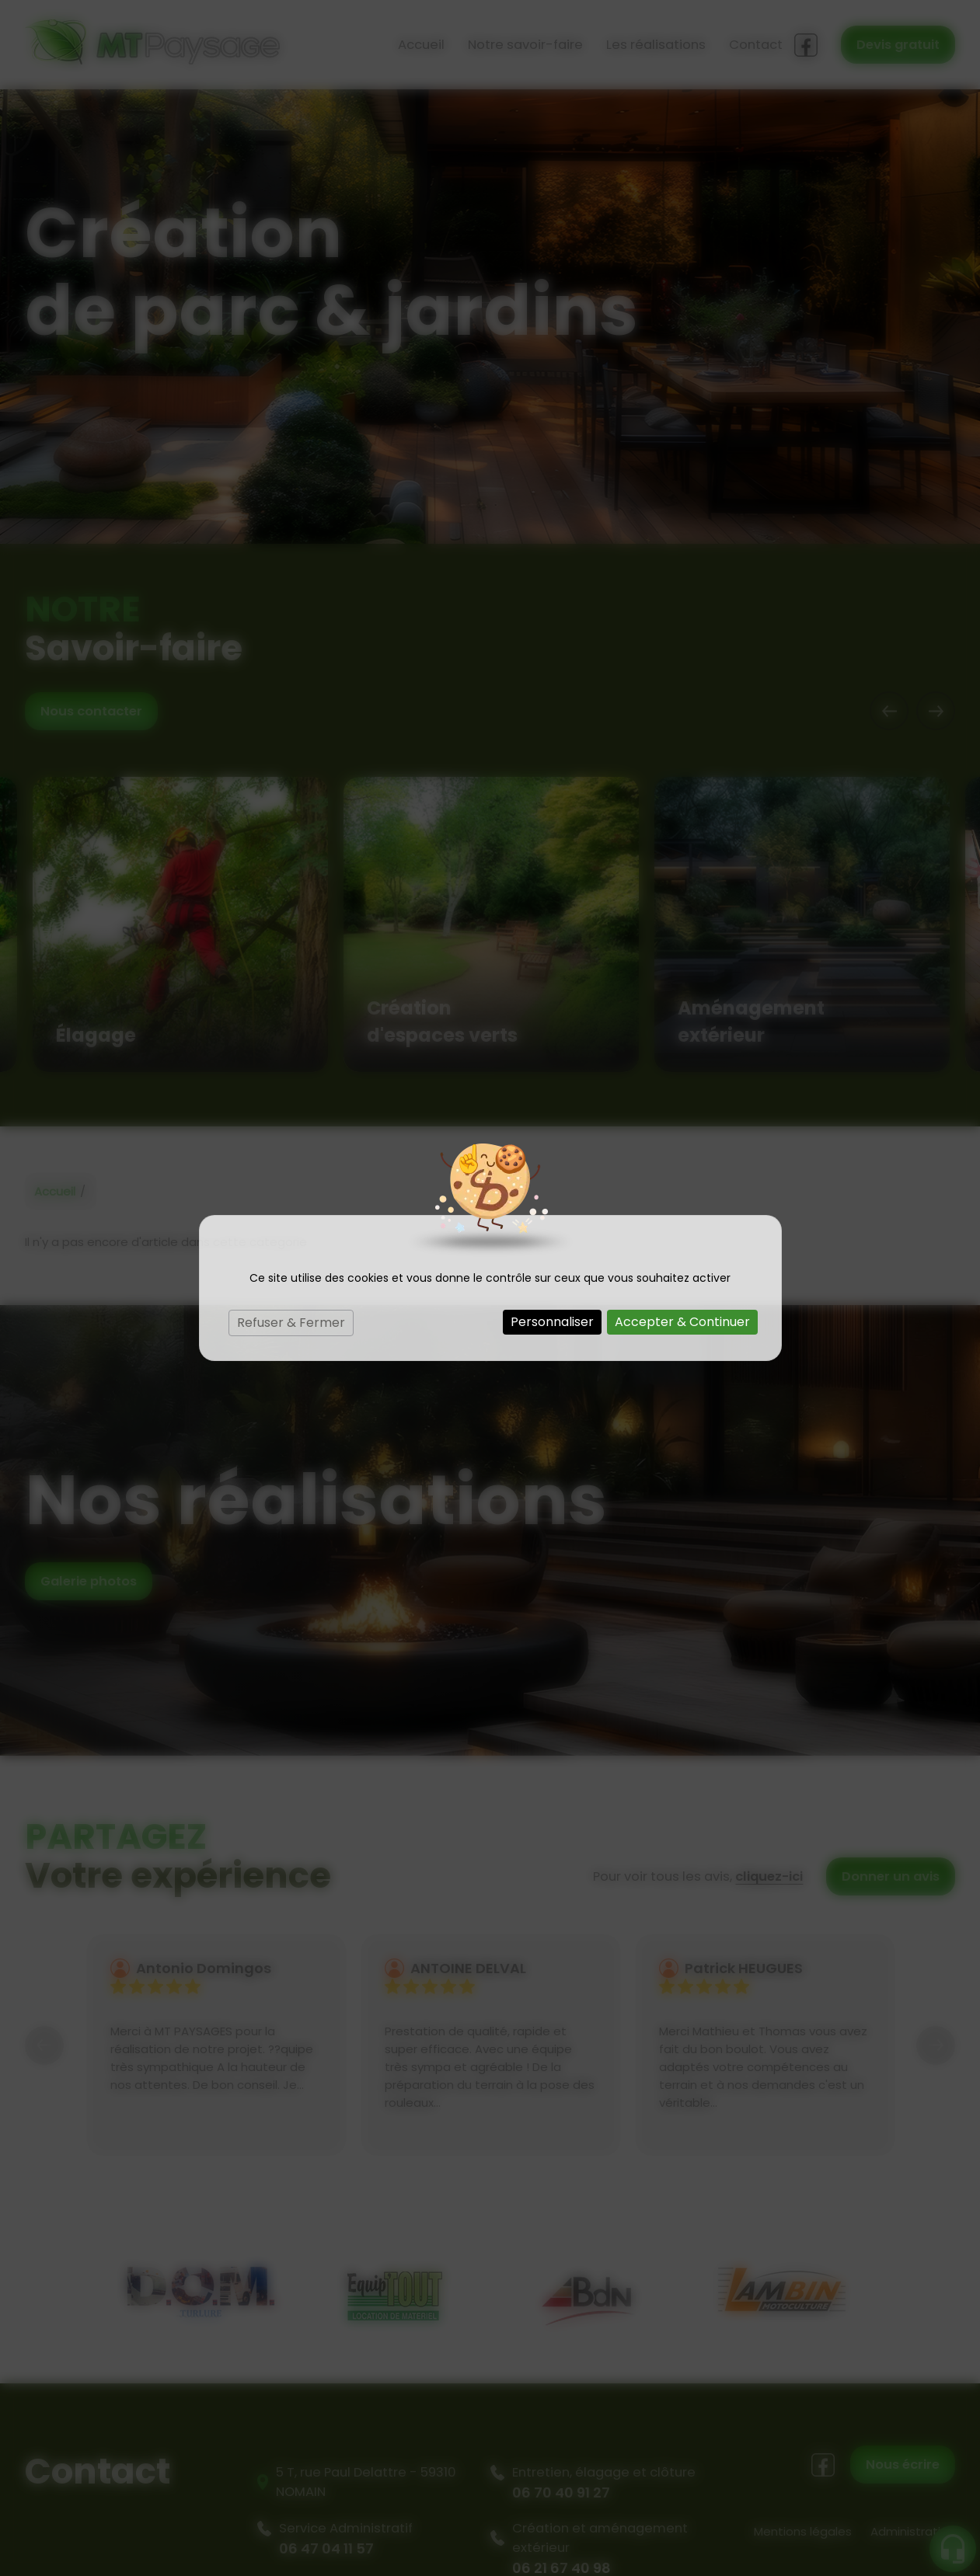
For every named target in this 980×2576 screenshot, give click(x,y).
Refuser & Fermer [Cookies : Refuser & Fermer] (291, 1323)
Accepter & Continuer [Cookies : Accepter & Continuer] (682, 1322)
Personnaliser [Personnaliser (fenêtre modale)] (552, 1322)
